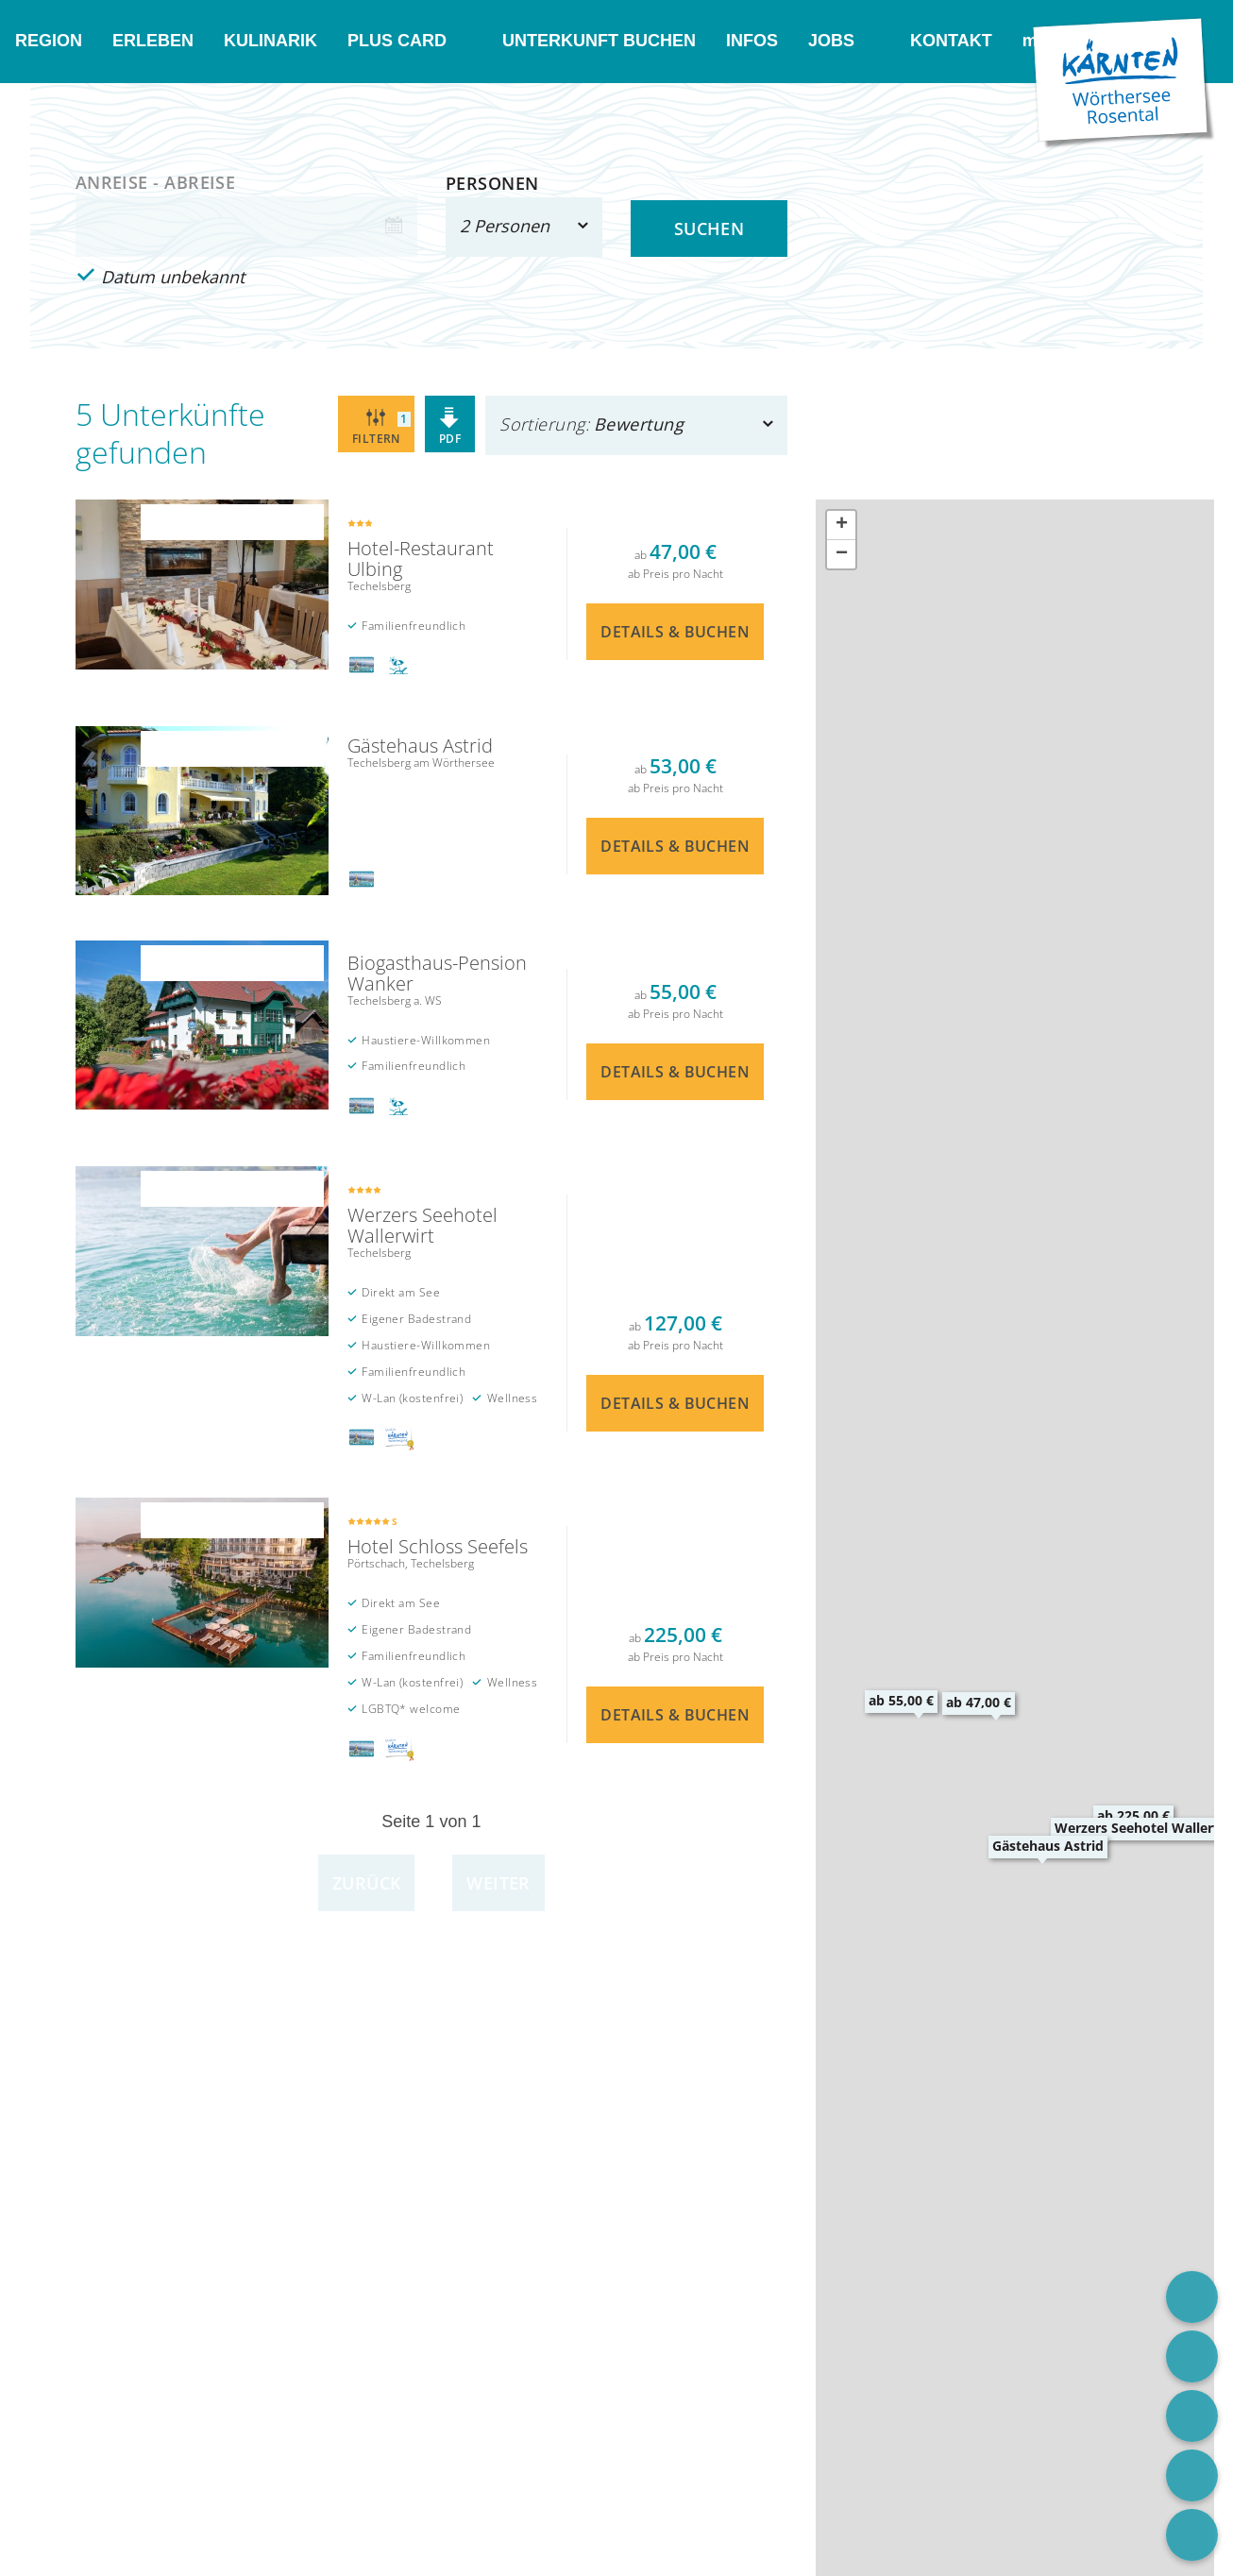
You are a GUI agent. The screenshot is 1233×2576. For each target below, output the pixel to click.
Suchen (709, 228)
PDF (450, 427)
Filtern (381, 427)
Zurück (366, 1883)
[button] (978, 1701)
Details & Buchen (431, 594)
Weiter (498, 1883)
